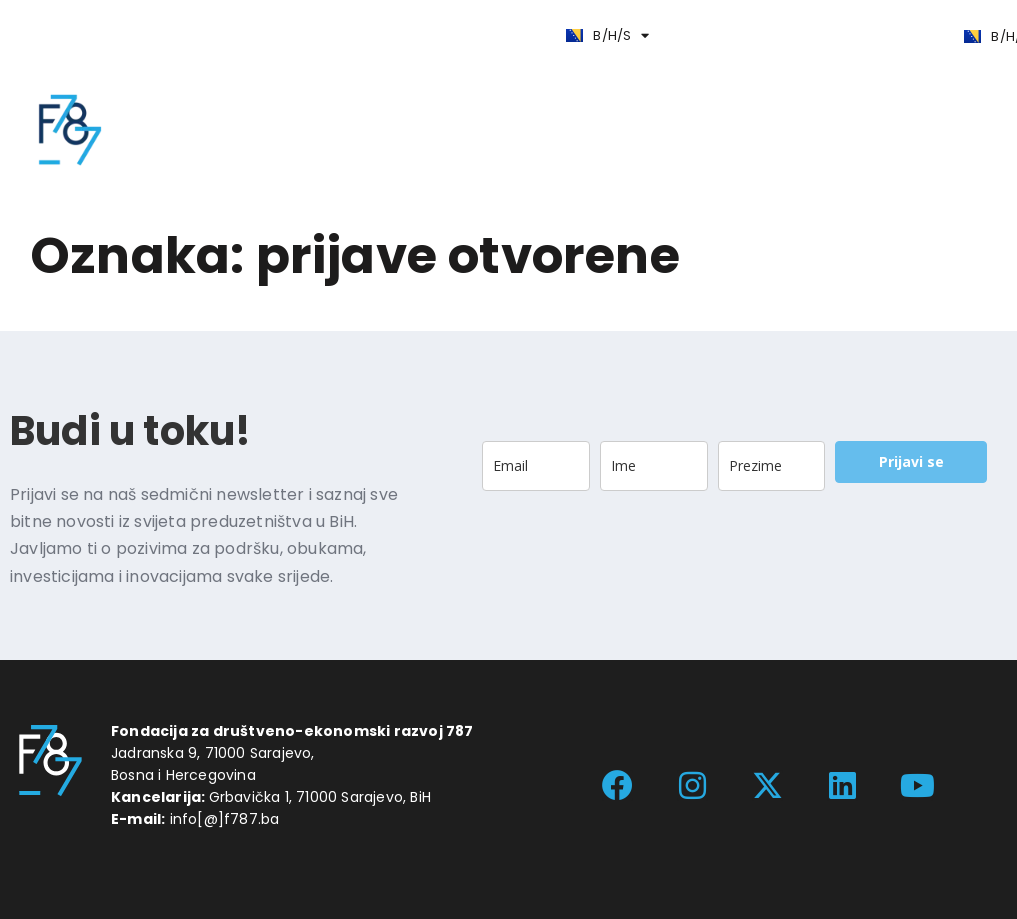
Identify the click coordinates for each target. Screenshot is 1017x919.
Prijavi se (911, 461)
